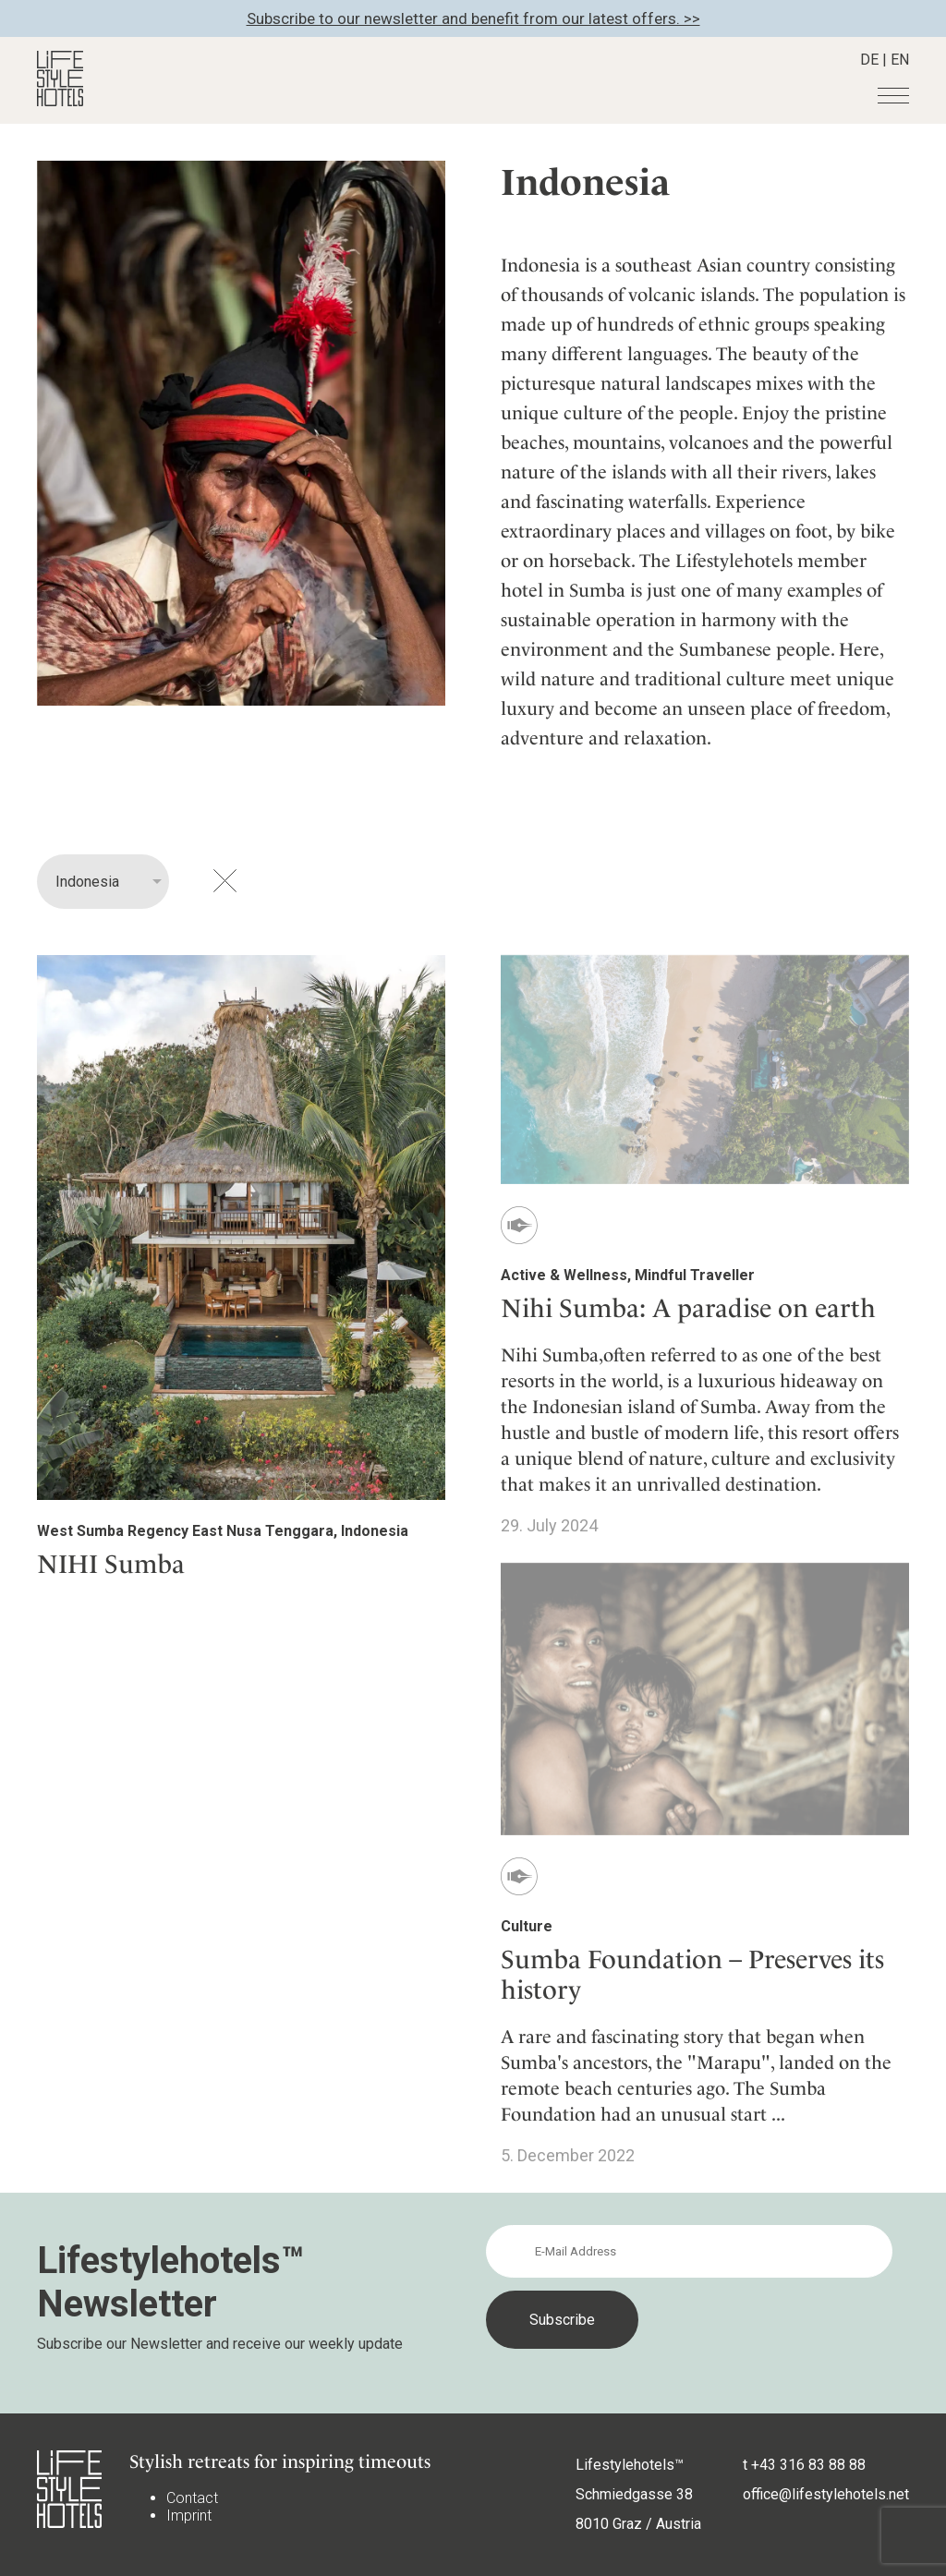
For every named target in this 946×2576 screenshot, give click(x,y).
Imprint (189, 2515)
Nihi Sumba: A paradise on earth (688, 1308)
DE (869, 59)
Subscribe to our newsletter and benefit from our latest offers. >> (473, 18)
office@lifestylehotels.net (826, 2494)
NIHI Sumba (111, 1564)
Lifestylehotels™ (630, 2464)
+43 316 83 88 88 (808, 2464)
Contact (192, 2498)
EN (900, 59)
